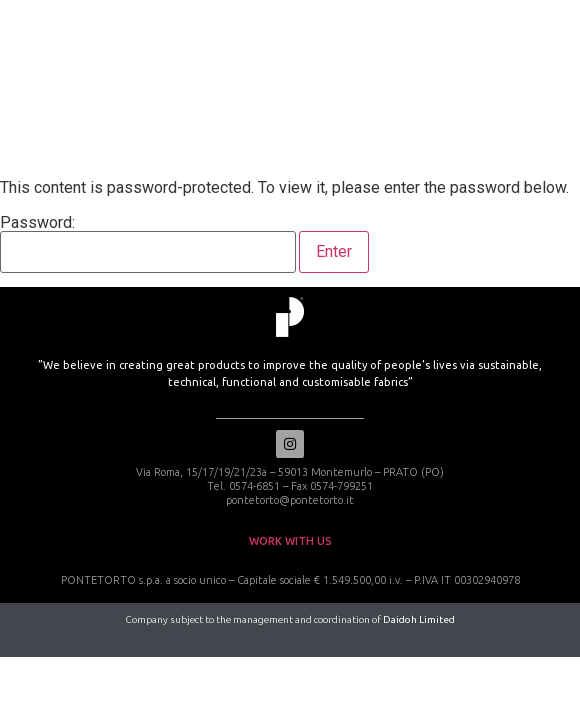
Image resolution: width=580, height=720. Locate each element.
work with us (290, 541)
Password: (148, 244)
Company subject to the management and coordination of (290, 619)
